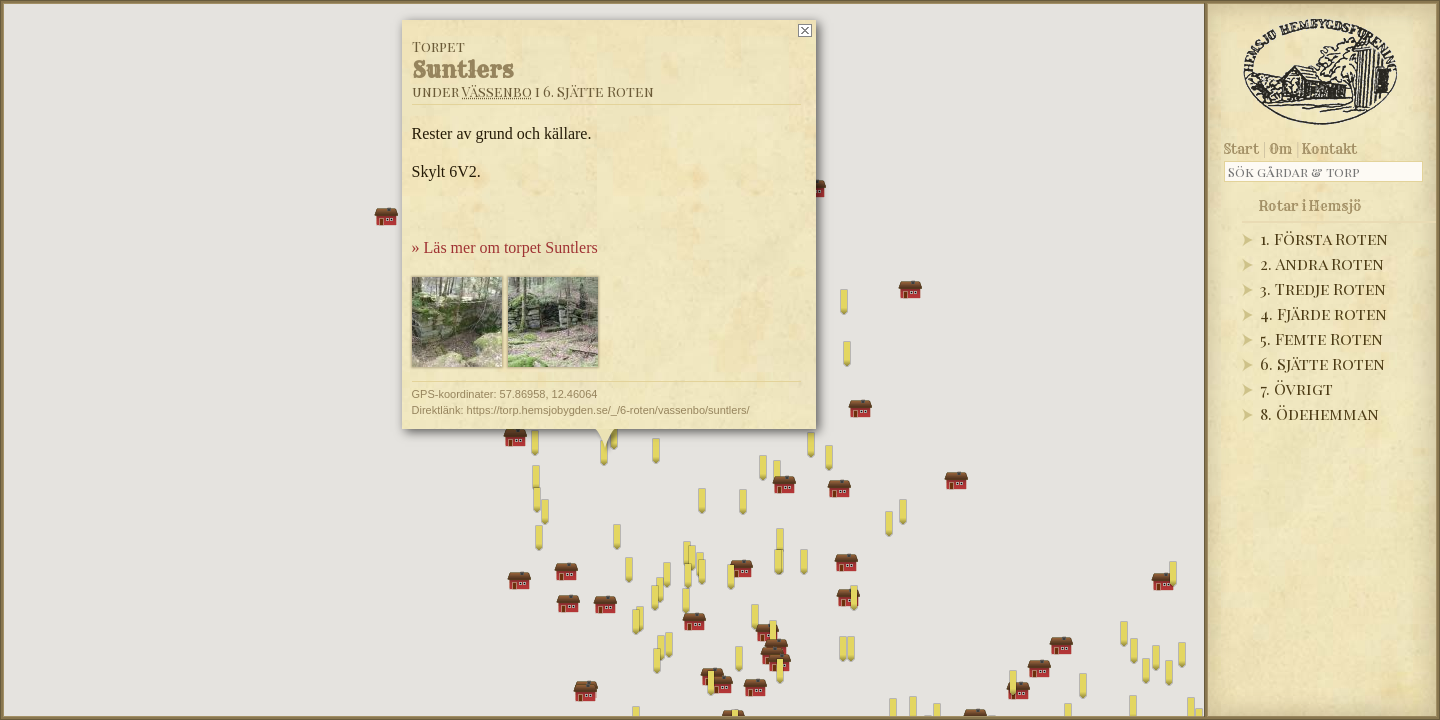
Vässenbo (497, 91)
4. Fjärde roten (1323, 313)
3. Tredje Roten (1323, 288)
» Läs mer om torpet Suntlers (505, 247)
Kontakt (1329, 149)
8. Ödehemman (1319, 413)
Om (1280, 149)
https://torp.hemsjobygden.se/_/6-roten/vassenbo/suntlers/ (608, 410)
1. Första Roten (1324, 238)
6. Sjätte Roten (1322, 363)
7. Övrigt (1296, 388)
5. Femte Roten (1321, 338)
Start (1241, 149)
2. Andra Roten (1322, 263)
